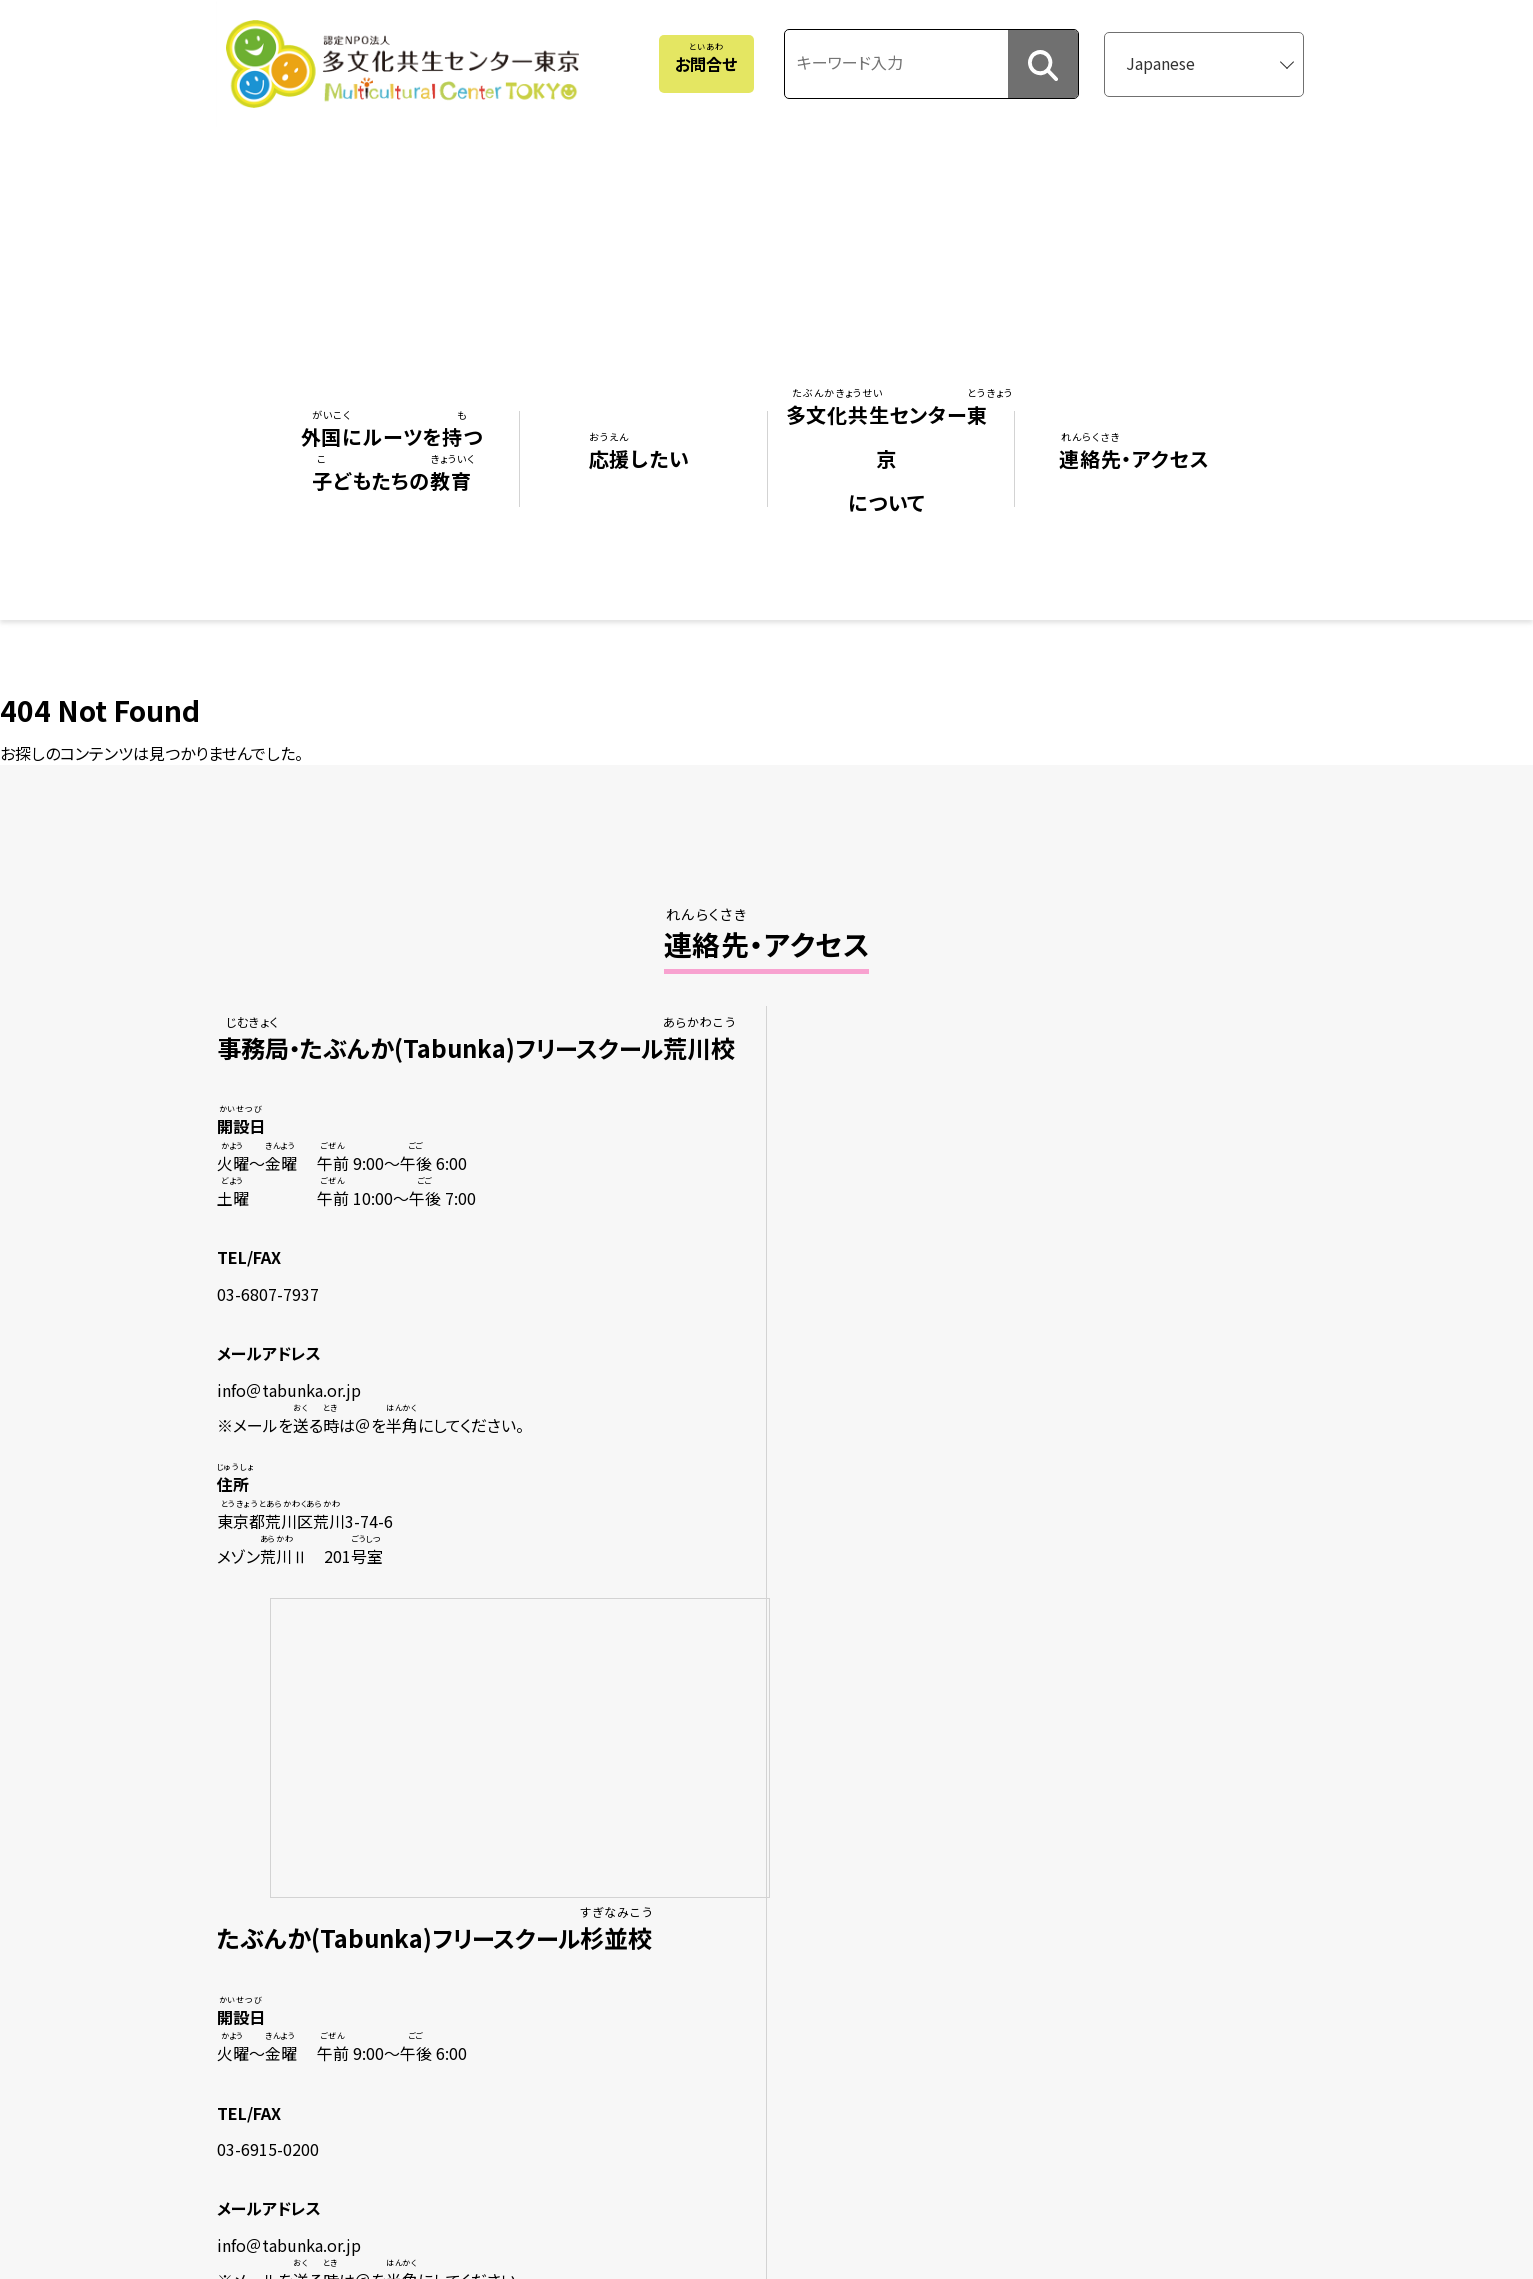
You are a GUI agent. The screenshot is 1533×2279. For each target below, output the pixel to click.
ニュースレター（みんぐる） (741, 1896)
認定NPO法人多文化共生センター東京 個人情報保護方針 (1114, 1935)
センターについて (780, 1731)
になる (550, 1857)
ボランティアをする (572, 1818)
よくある (973, 1857)
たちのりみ (718, 1857)
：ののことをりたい (334, 1975)
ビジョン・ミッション (722, 1818)
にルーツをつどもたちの (350, 1731)
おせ (961, 1818)
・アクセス (984, 1779)
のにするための (322, 2053)
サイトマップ (970, 1896)
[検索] (1044, 61)
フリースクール (322, 1818)
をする (549, 1779)
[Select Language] (1213, 60)
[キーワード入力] (910, 58)
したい (554, 1731)
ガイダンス (297, 2014)
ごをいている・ (764, 1935)
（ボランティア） (326, 1857)
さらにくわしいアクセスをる (746, 1482)
